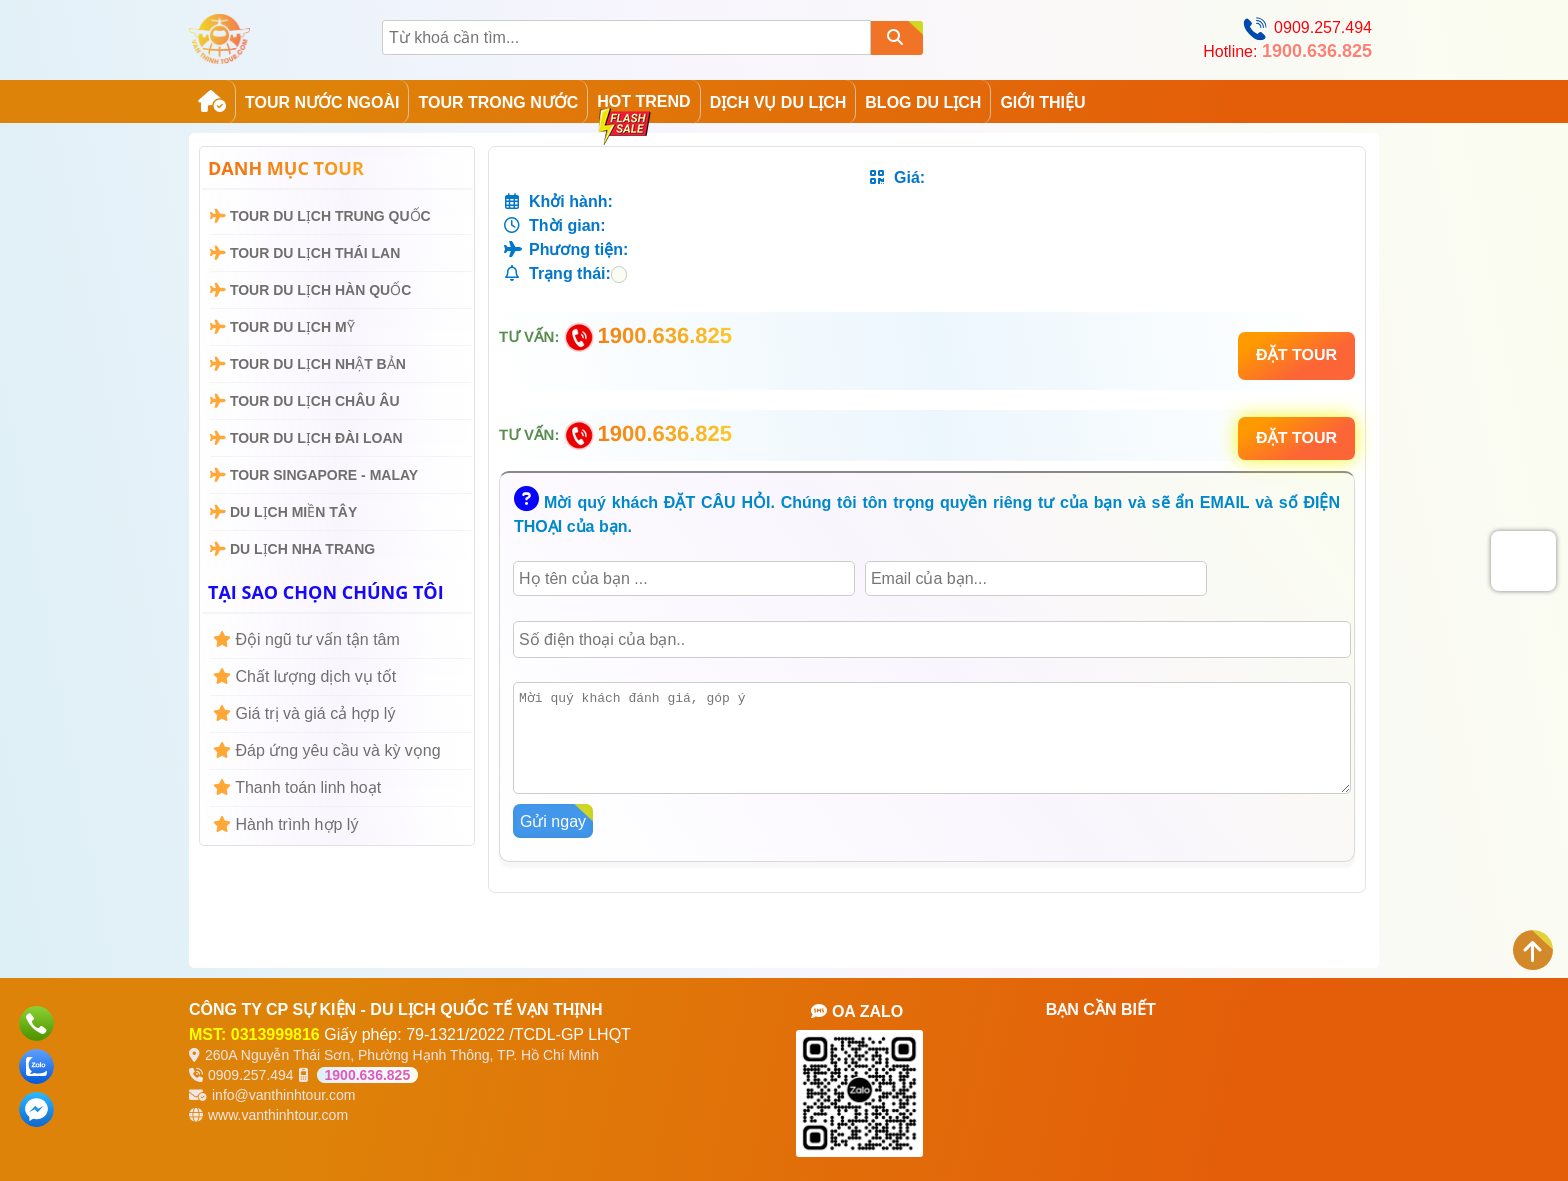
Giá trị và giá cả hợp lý (304, 713)
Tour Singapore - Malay (314, 475)
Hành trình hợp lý (285, 824)
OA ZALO (857, 1011)
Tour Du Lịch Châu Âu (305, 401)
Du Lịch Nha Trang (292, 549)
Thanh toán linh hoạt (297, 787)
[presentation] (1523, 559)
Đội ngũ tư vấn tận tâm (306, 639)
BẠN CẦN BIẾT (1101, 1009)
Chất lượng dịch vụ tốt (304, 676)
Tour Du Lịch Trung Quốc (320, 216)
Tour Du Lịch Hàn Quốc (310, 290)
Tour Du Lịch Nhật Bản (308, 364)
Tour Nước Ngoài (322, 102)
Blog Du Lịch (923, 102)
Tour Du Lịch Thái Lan (305, 253)
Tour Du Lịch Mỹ (282, 327)
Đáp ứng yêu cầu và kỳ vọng (327, 750)
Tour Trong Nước (498, 102)
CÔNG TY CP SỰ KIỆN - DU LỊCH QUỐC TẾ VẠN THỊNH (396, 1009)
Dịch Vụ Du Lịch (778, 102)
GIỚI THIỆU (1042, 102)
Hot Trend (643, 106)
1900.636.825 (368, 1075)
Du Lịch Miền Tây (283, 512)
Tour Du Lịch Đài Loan (306, 438)
